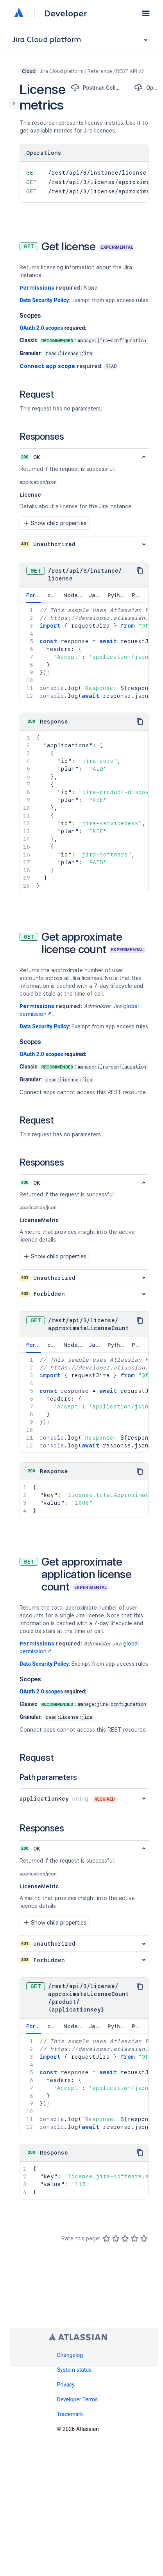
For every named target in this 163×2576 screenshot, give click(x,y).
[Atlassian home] (19, 13)
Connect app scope (47, 366)
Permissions (37, 288)
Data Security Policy (44, 300)
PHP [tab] (137, 595)
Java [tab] (95, 595)
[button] (145, 13)
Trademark (70, 2414)
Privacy (65, 2384)
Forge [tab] (34, 597)
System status (74, 2370)
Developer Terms (77, 2399)
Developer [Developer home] (65, 13)
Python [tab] (117, 595)
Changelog (70, 2355)
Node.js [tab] (73, 595)
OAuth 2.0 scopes (41, 328)
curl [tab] (52, 595)
